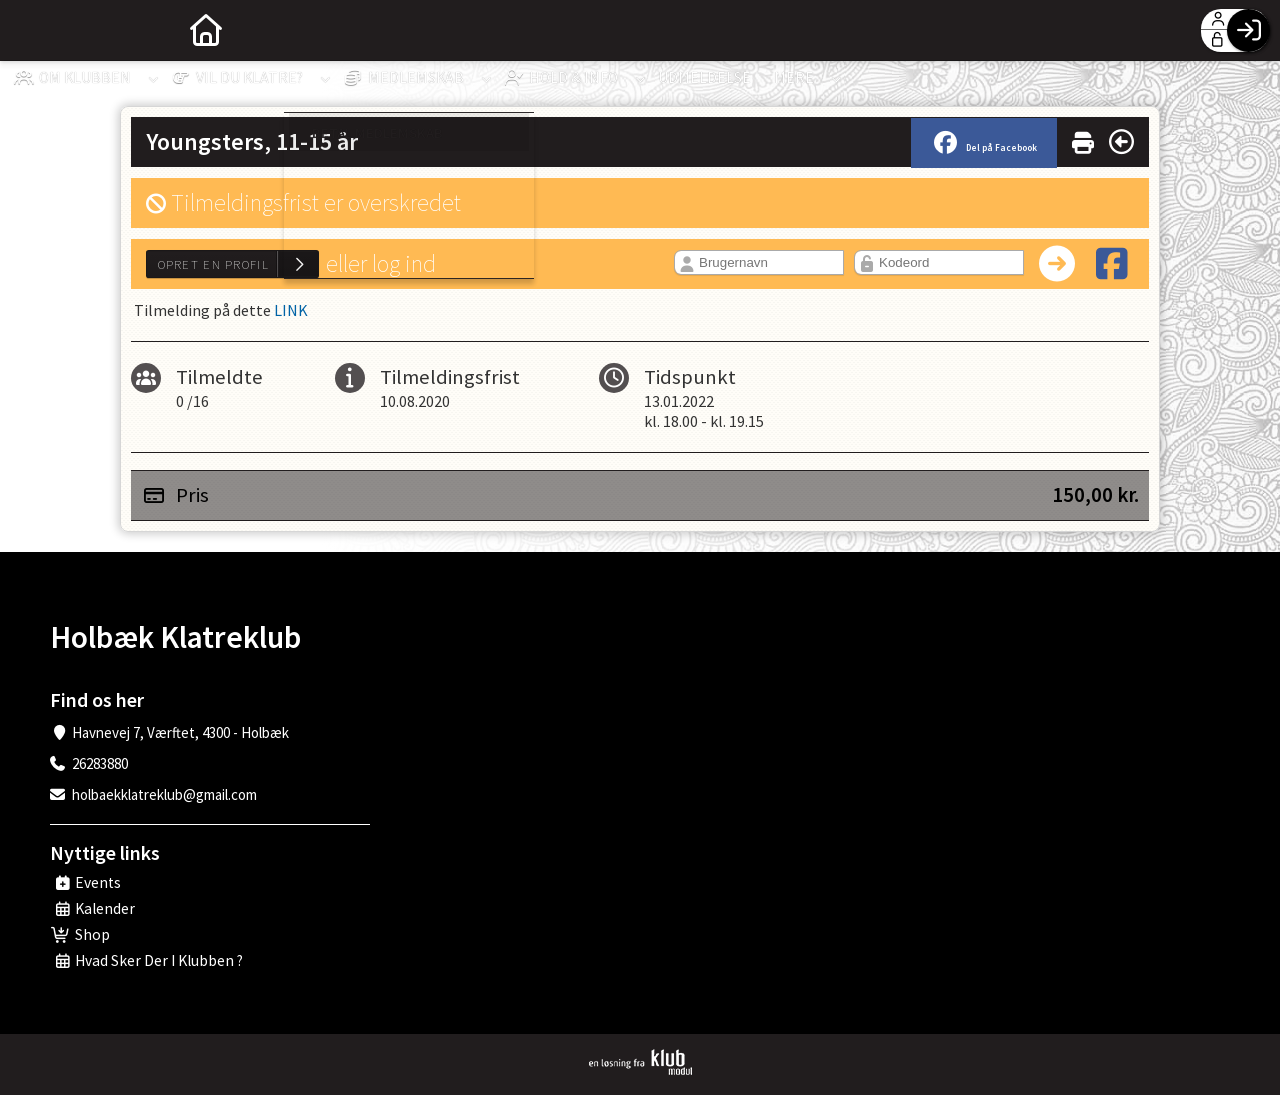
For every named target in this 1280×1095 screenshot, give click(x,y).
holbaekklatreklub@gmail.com (164, 794)
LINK (291, 310)
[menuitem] (30, 30)
